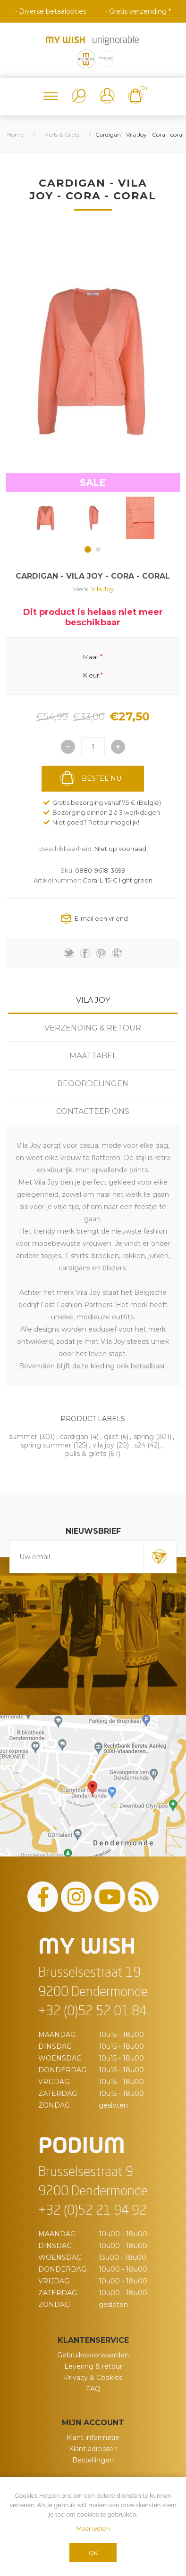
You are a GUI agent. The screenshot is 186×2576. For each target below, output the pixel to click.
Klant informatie (93, 2437)
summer (23, 1436)
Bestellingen (93, 2460)
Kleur (91, 675)
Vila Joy (102, 589)
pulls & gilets (85, 1453)
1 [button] (88, 549)
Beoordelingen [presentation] (92, 1083)
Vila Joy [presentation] (93, 1000)
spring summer (46, 1445)
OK (93, 2552)
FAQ (93, 2389)
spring (144, 1436)
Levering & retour (93, 2366)
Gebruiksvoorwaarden (93, 2355)
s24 (139, 1445)
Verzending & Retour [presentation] (92, 1027)
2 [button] (98, 549)
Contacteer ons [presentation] (92, 1111)
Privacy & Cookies (93, 2377)
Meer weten (93, 2528)
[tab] (93, 1000)
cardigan (74, 1436)
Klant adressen (93, 2449)
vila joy (103, 1445)
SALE (93, 482)
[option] (45, 517)
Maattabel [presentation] (93, 1055)
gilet (111, 1436)
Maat (91, 657)
